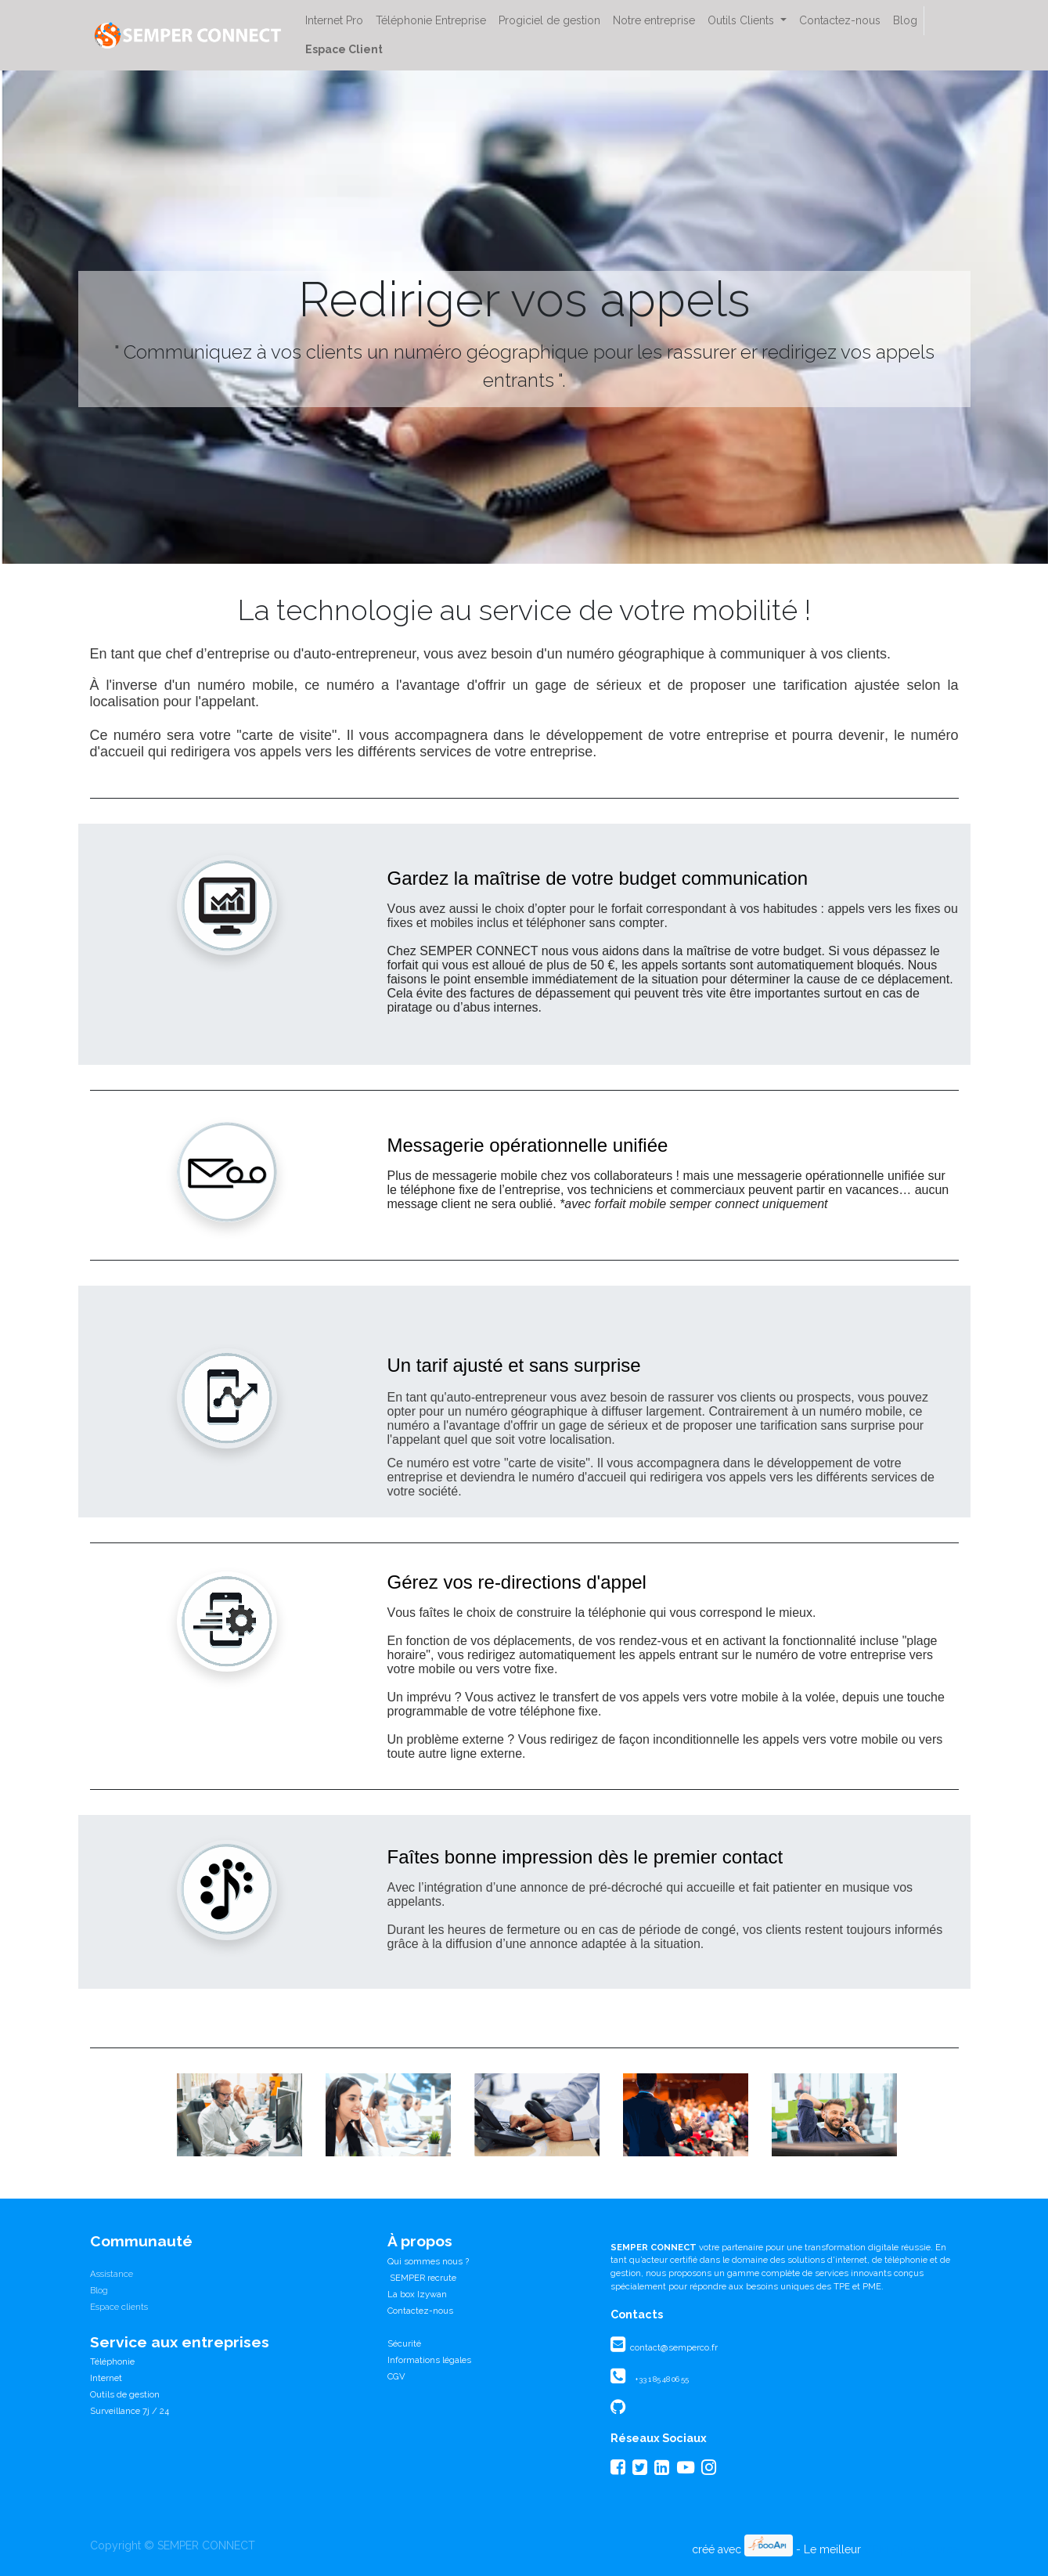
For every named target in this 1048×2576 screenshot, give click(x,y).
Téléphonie (112, 2361)
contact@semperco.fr (673, 2347)
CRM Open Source (911, 2548)
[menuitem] (334, 20)
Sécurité (404, 2343)
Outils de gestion (125, 2394)
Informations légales (429, 2359)
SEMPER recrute (421, 2277)
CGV (396, 2376)
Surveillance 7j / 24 (129, 2410)
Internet (106, 2377)
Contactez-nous (420, 2310)
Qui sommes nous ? (428, 2261)
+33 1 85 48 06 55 (662, 2379)
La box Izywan (417, 2294)
